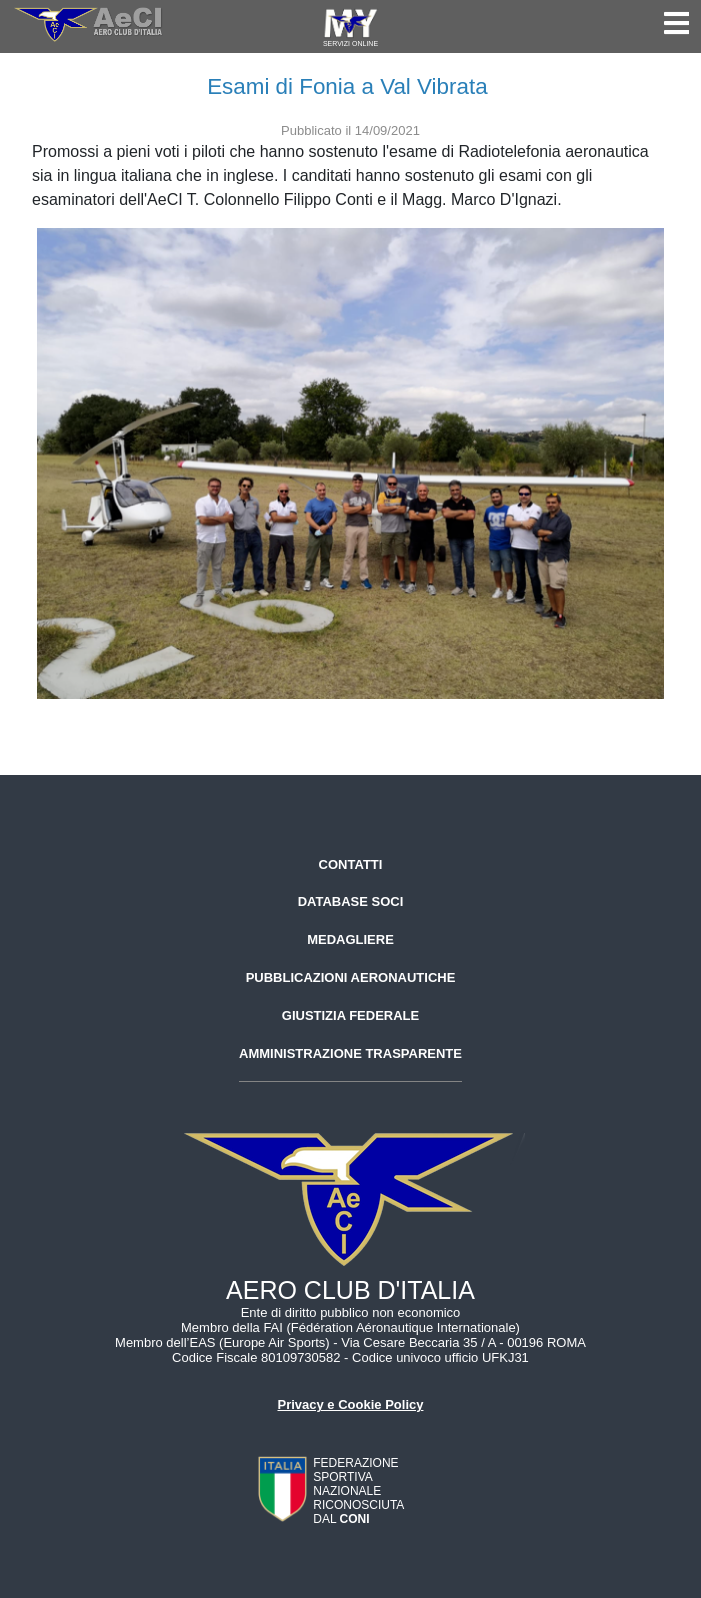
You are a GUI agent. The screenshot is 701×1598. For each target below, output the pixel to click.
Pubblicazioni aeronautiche (351, 977)
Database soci (351, 901)
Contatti (351, 864)
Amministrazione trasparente (350, 1053)
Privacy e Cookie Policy (351, 1404)
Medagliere (350, 939)
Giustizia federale (350, 1015)
